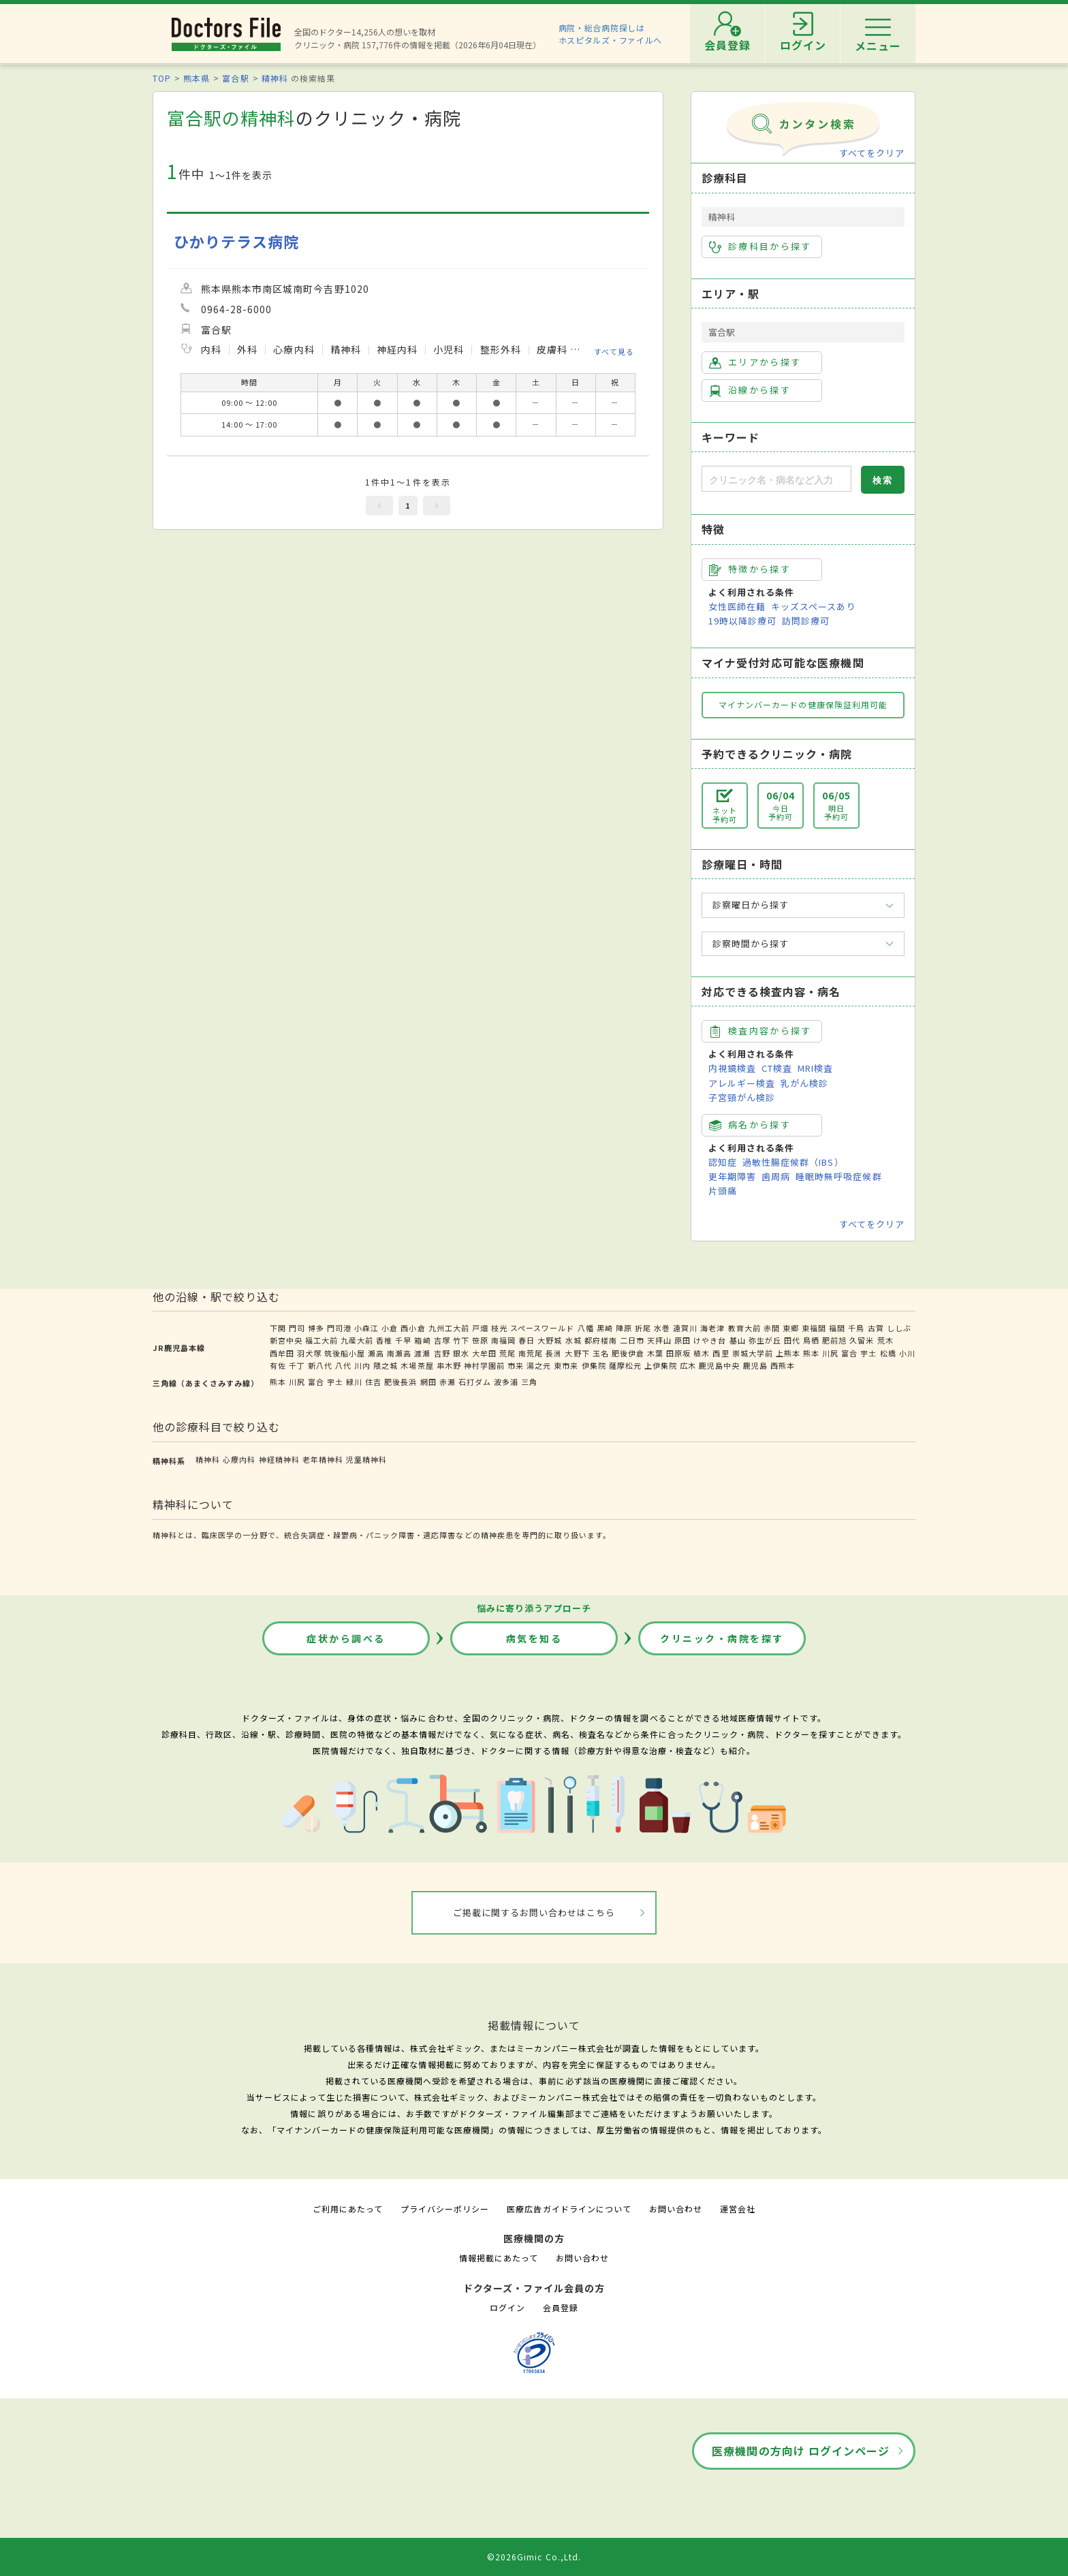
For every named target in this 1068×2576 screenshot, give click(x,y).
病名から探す (750, 1125)
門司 (297, 1327)
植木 (701, 1353)
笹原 (480, 1340)
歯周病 (775, 1176)
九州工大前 (448, 1327)
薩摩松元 (625, 1365)
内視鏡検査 (732, 1068)
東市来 (566, 1365)
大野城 (549, 1340)
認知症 (722, 1162)
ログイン (507, 2307)
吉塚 (442, 1340)
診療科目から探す (760, 246)
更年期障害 (732, 1176)
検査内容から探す (760, 1031)
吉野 (442, 1353)
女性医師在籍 (737, 606)
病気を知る (534, 1638)
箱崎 (422, 1340)
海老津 (712, 1327)
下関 (278, 1327)
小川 (907, 1353)
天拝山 (659, 1340)
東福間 (814, 1327)
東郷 (791, 1327)
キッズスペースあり (813, 606)
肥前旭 (834, 1340)
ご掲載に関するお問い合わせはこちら (534, 1912)
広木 (688, 1365)
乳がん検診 (804, 1083)
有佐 (278, 1365)
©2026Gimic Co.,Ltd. (534, 2556)
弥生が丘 (765, 1340)
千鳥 (856, 1327)
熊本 (811, 1353)
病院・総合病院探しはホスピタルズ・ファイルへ (611, 34)
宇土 (868, 1353)
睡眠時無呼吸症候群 (838, 1176)
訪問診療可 (806, 620)
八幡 (586, 1327)
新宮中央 (286, 1340)
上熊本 (788, 1353)
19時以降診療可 (742, 620)
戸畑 (480, 1327)
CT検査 (776, 1068)
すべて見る (614, 351)
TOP (162, 78)
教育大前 (744, 1327)
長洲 (554, 1353)
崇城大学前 (752, 1353)
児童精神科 (366, 1459)
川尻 (830, 1353)
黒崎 (605, 1327)
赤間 (772, 1327)
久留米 (861, 1340)
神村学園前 (484, 1365)
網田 (428, 1381)
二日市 (632, 1340)
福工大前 (321, 1340)
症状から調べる (346, 1638)
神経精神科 (279, 1459)
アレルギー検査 (741, 1083)
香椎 (384, 1340)
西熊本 (782, 1365)
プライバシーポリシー (444, 2208)
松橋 (888, 1353)
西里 (720, 1353)
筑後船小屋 (344, 1353)
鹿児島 (755, 1365)
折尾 (643, 1327)
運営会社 (737, 2208)
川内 (362, 1365)
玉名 (601, 1353)
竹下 (461, 1340)
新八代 (320, 1365)
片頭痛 (722, 1190)
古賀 (876, 1327)
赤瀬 (447, 1381)
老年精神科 (322, 1459)
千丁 (297, 1365)
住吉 (373, 1381)
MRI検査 (815, 1068)
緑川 (354, 1381)
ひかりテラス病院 (236, 241)
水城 (573, 1340)
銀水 (461, 1353)
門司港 (339, 1327)
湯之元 (539, 1365)
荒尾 (507, 1353)
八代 (343, 1365)
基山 (737, 1340)
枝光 (499, 1327)
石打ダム (474, 1381)
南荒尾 (530, 1353)
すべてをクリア (872, 152)
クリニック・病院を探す (722, 1638)
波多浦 (506, 1381)
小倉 (389, 1327)
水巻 (662, 1327)
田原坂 (678, 1353)
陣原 (624, 1327)
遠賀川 (685, 1327)
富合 (849, 1353)
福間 (837, 1327)
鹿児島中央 (719, 1365)
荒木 (885, 1340)
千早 (403, 1340)
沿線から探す (750, 390)
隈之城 (385, 1365)
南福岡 (503, 1340)
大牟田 (484, 1353)
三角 (529, 1381)
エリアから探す (755, 362)
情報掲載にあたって (498, 2257)
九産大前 (357, 1340)
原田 (682, 1340)
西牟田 (282, 1353)
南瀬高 (399, 1353)
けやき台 (709, 1340)
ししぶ (899, 1327)
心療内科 (239, 1459)
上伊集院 (660, 1365)
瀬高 (376, 1353)
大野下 (577, 1353)
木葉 (655, 1353)
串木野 (449, 1365)
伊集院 (594, 1365)
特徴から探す (750, 569)
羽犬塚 (309, 1353)
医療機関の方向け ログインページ (801, 2451)
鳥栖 (811, 1340)
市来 (515, 1365)
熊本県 (196, 78)
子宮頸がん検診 (741, 1097)
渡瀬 (422, 1353)
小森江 (366, 1327)
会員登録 (560, 2307)
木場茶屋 (416, 1365)
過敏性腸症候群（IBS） (792, 1162)
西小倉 (412, 1327)
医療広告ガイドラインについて (569, 2208)
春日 (526, 1340)
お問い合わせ (675, 2208)
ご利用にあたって (348, 2208)
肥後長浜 (400, 1381)
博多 (316, 1327)
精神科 (275, 78)
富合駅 (235, 78)
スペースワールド (542, 1327)
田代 (792, 1340)
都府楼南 (600, 1340)
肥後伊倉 (628, 1353)
